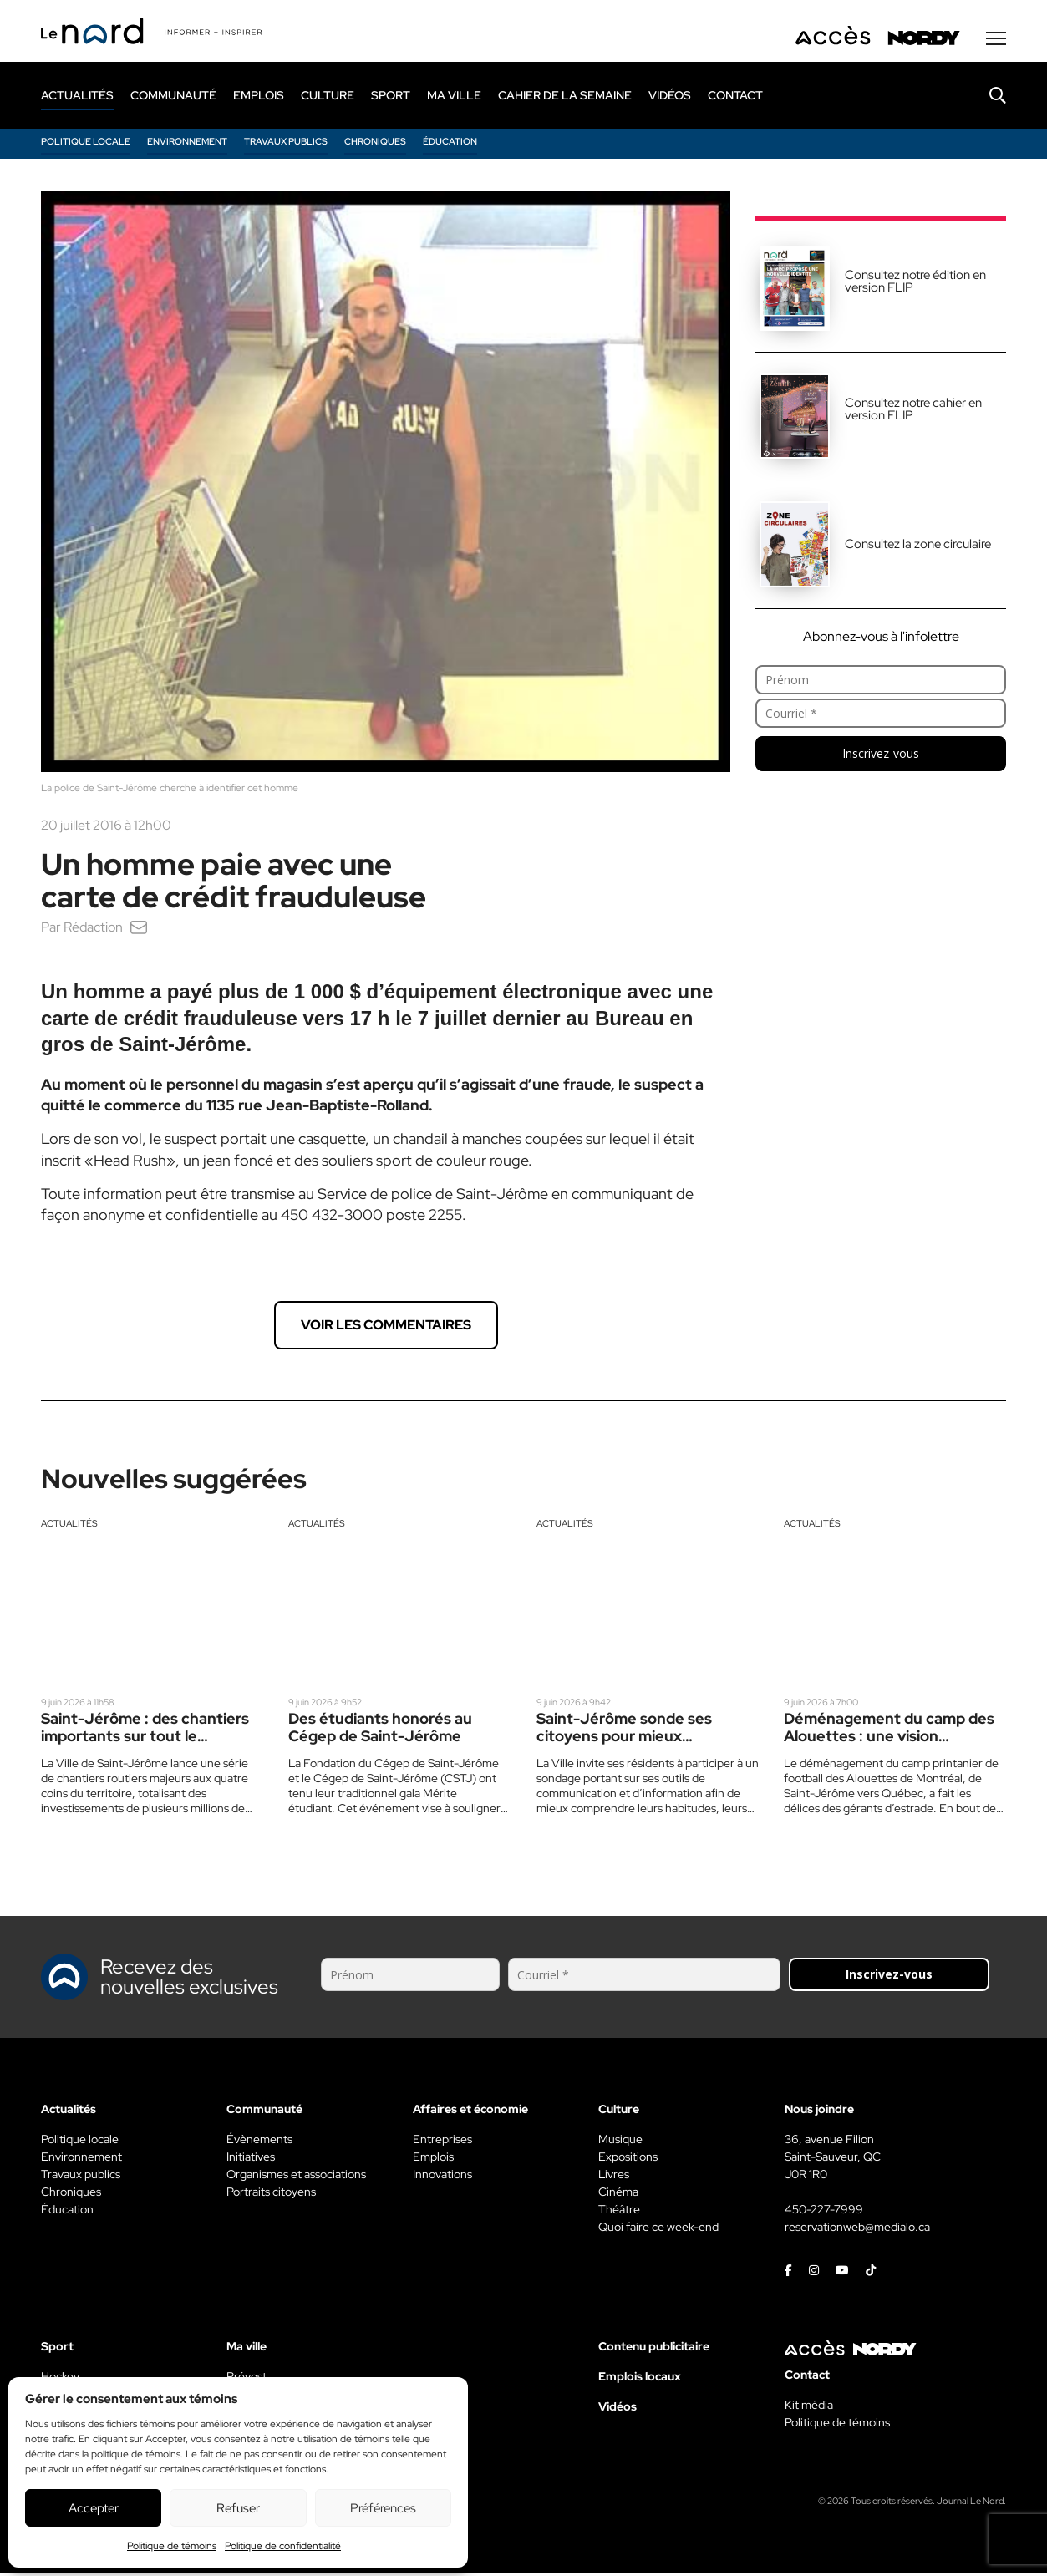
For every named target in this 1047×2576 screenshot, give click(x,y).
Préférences (383, 2508)
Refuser (238, 2508)
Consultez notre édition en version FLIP (915, 283)
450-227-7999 (824, 2211)
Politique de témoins (171, 2546)
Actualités (69, 1526)
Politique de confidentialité (283, 2546)
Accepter (94, 2508)
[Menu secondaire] (996, 41)
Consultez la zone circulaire (918, 546)
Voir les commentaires (386, 1327)
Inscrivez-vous (880, 756)
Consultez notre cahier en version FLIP (913, 411)
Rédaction (93, 929)
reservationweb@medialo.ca (857, 2229)
